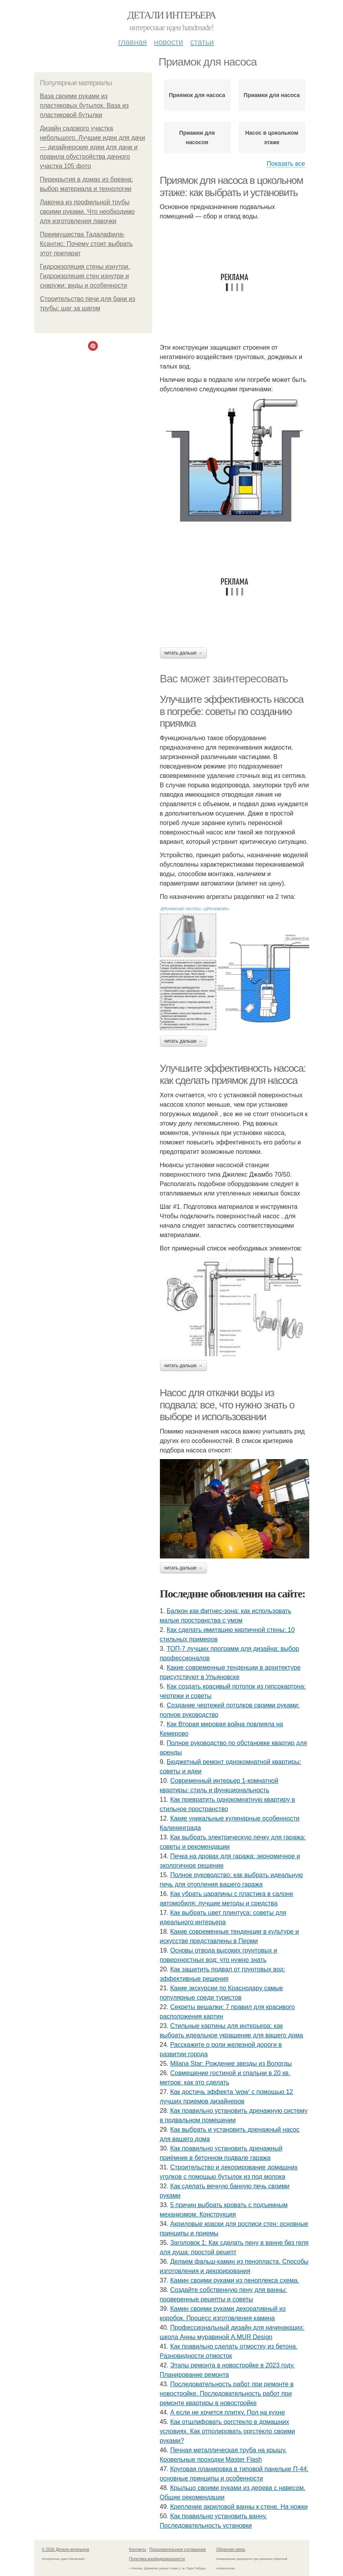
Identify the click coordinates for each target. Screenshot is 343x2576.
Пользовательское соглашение (177, 2549)
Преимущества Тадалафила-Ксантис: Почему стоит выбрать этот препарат (86, 244)
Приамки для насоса (272, 95)
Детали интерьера (171, 15)
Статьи (202, 42)
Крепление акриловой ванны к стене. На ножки (239, 2506)
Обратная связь (231, 2549)
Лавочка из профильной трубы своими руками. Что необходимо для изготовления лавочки (87, 211)
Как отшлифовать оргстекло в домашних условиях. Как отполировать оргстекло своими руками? (227, 2431)
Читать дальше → (183, 653)
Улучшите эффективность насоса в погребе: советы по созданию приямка (232, 711)
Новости (168, 42)
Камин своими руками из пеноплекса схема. (234, 2280)
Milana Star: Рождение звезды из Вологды (231, 2063)
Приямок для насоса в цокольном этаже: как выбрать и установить (231, 186)
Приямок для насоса (197, 95)
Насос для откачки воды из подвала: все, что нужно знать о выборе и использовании (227, 1405)
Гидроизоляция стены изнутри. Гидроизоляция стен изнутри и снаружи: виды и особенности (85, 276)
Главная (132, 42)
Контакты (137, 2549)
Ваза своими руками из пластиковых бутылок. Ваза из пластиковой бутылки (84, 105)
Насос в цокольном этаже (271, 137)
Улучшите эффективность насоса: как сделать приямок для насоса (233, 1074)
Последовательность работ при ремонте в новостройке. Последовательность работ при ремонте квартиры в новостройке (227, 2393)
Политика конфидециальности (157, 2559)
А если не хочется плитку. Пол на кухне (227, 2412)
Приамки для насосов (197, 137)
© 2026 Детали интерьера (65, 2549)
